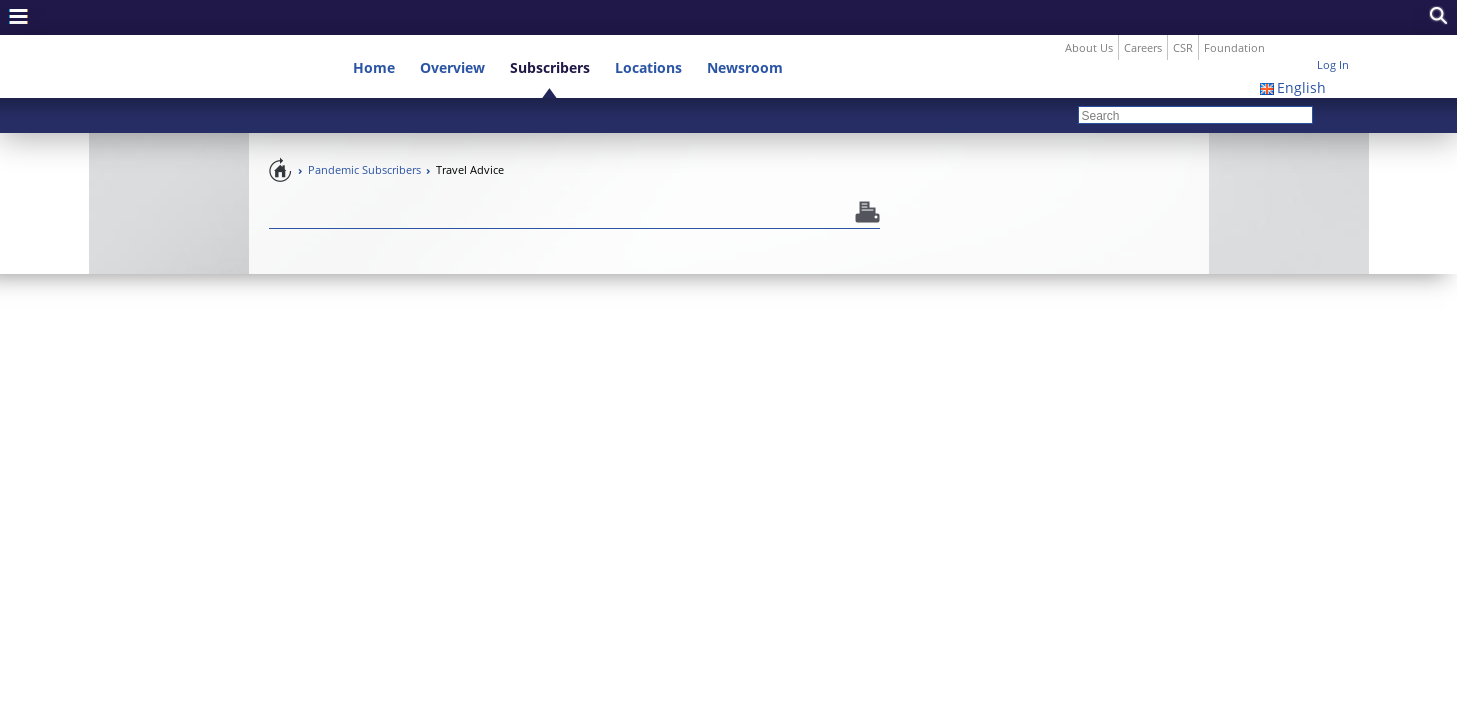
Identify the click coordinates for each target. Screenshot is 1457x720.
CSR (1183, 12)
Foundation (1234, 12)
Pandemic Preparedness (281, 134)
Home (374, 32)
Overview (452, 32)
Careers (1143, 12)
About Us (1089, 12)
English (1301, 52)
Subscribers (550, 32)
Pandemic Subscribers (364, 134)
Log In (1333, 29)
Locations (648, 32)
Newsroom (745, 32)
